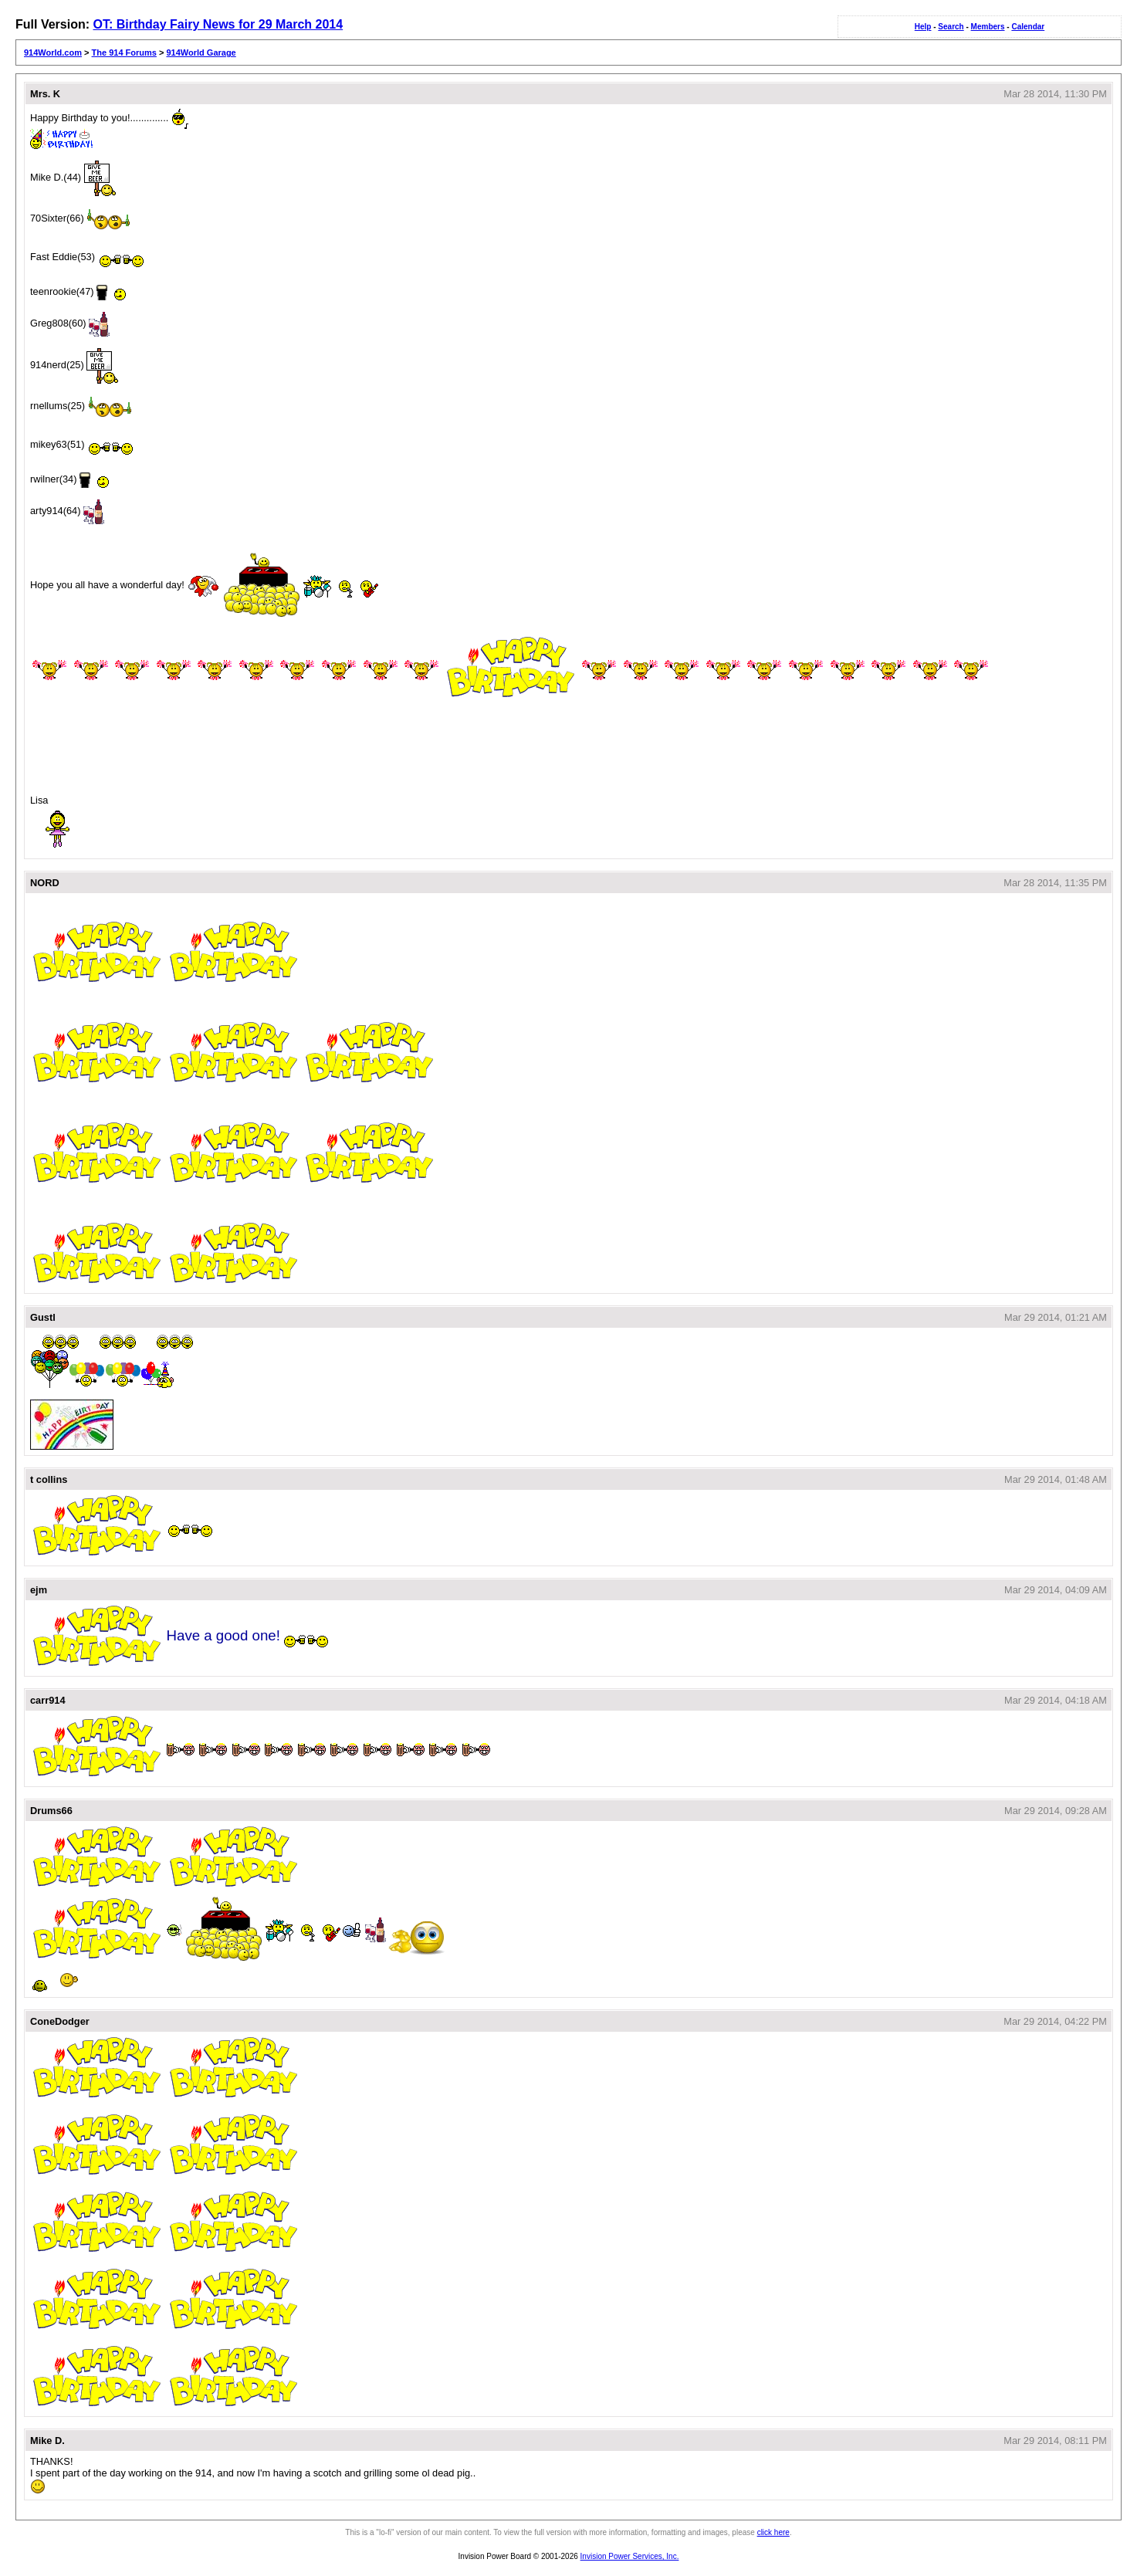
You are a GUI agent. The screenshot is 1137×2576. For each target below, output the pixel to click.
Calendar (1027, 26)
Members (988, 26)
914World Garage (200, 52)
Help (923, 26)
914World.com (53, 52)
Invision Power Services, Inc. (629, 2556)
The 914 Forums (124, 52)
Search (950, 26)
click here (773, 2532)
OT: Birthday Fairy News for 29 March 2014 (218, 24)
